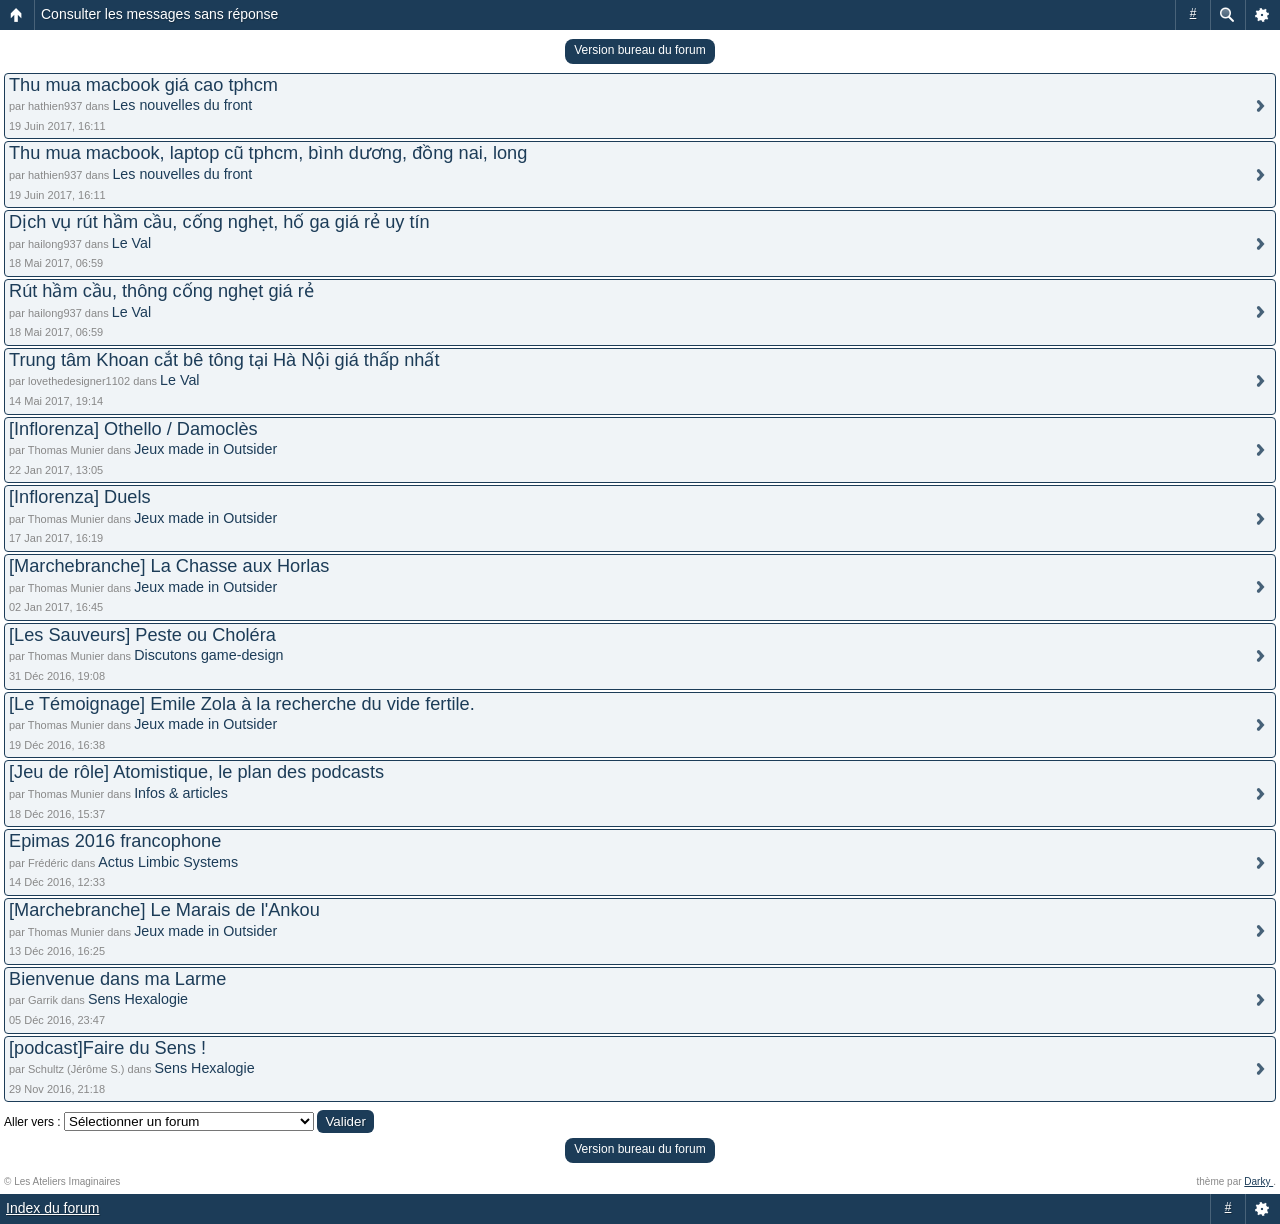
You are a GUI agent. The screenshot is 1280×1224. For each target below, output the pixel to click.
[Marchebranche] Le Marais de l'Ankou (164, 910)
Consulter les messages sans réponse (159, 14)
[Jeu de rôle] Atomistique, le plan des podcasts (196, 772)
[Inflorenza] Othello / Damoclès (133, 429)
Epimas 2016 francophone (115, 841)
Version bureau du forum (639, 50)
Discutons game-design (208, 655)
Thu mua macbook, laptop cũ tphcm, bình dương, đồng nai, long (268, 153)
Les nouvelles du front (182, 105)
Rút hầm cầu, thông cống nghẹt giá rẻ (161, 291)
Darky (1258, 1181)
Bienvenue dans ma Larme (117, 979)
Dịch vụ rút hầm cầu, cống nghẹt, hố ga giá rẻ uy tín (219, 222)
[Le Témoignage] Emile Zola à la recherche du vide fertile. (242, 704)
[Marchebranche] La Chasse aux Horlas (169, 566)
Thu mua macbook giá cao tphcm (143, 85)
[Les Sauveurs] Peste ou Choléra (142, 635)
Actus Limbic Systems (168, 862)
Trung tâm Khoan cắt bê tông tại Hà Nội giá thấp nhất (224, 360)
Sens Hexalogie (138, 999)
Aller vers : (32, 1122)
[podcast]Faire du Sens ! (107, 1048)
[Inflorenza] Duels (80, 497)
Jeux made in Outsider (205, 449)
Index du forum (52, 1208)
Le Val (131, 243)
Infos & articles (181, 793)
